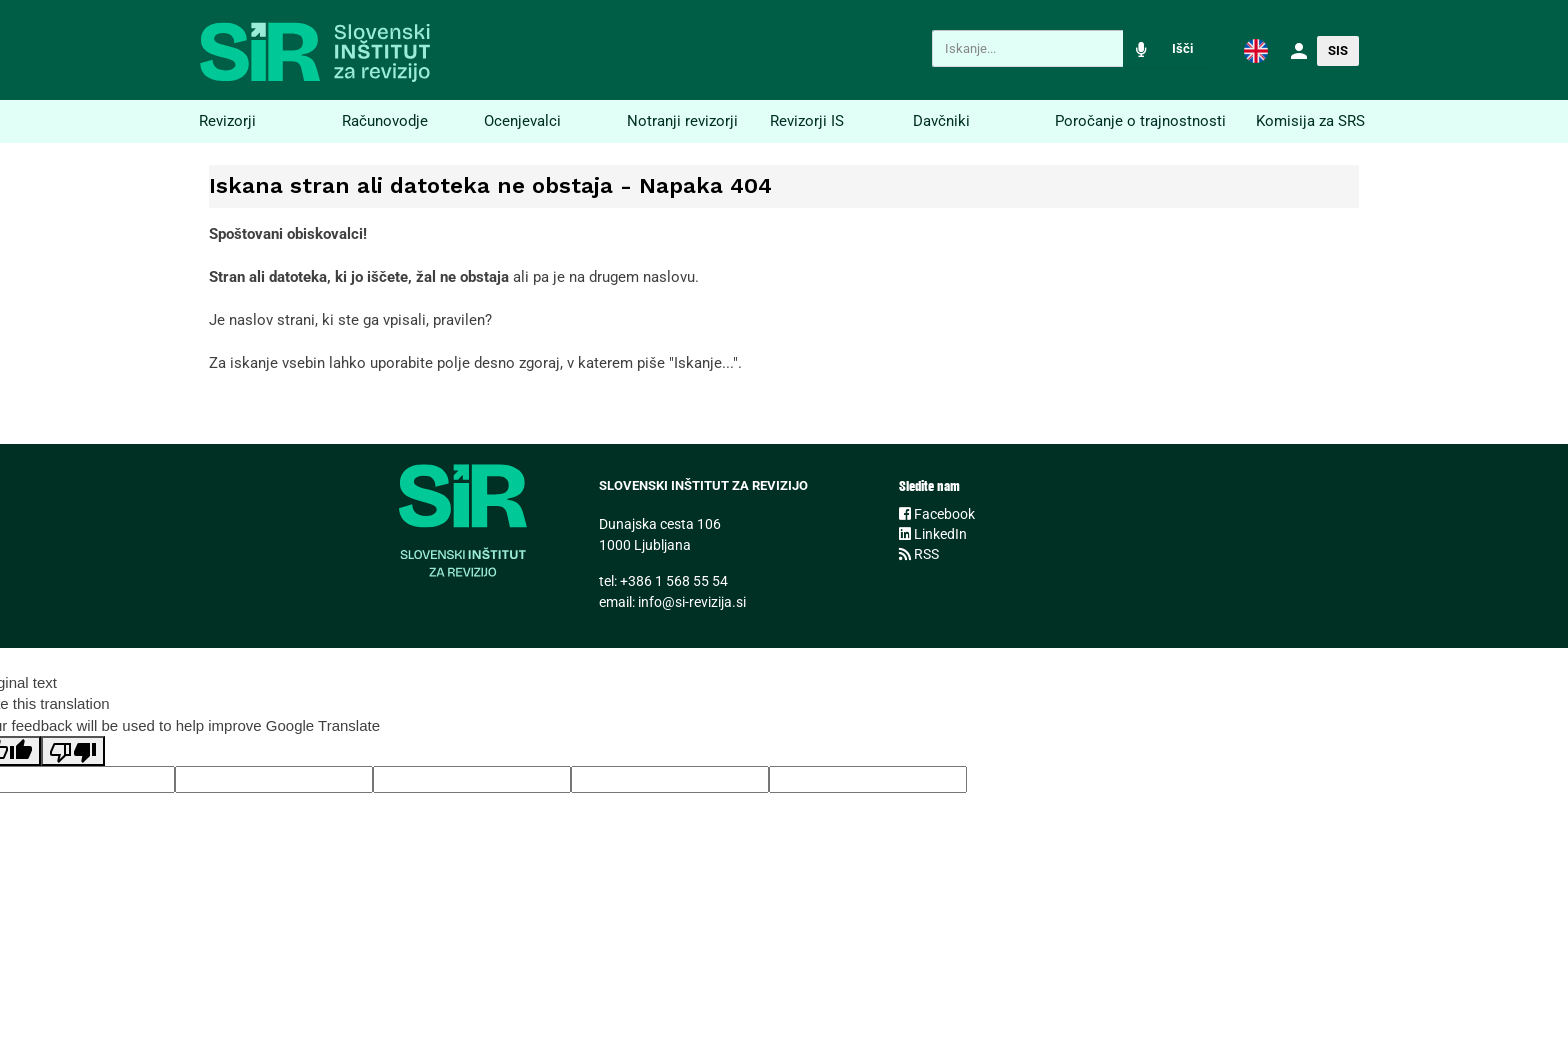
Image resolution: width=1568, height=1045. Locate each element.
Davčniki (941, 121)
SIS (1338, 50)
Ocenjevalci (522, 121)
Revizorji (227, 121)
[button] (1256, 50)
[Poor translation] (73, 751)
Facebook (937, 514)
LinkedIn (933, 534)
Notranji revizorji (682, 121)
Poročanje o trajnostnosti (1140, 121)
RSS (919, 554)
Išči (1182, 48)
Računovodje (385, 121)
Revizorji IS (807, 121)
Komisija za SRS (1310, 121)
